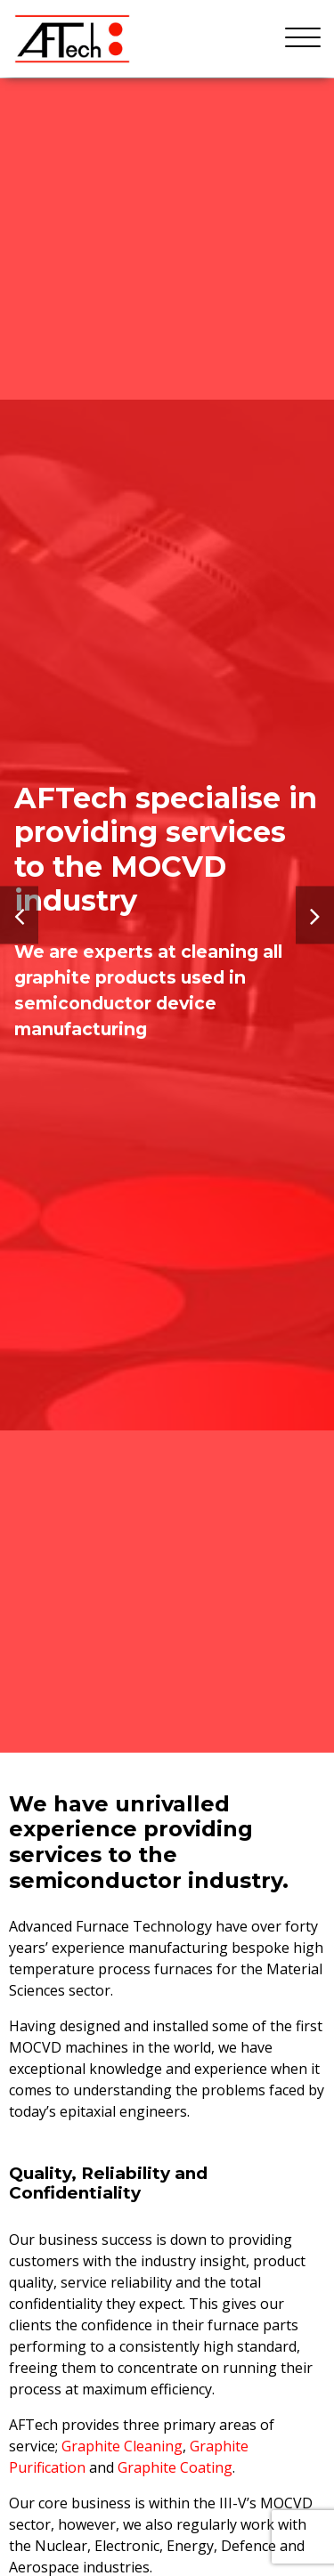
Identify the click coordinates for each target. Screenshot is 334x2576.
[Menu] (303, 38)
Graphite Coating (175, 2467)
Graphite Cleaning (122, 2446)
